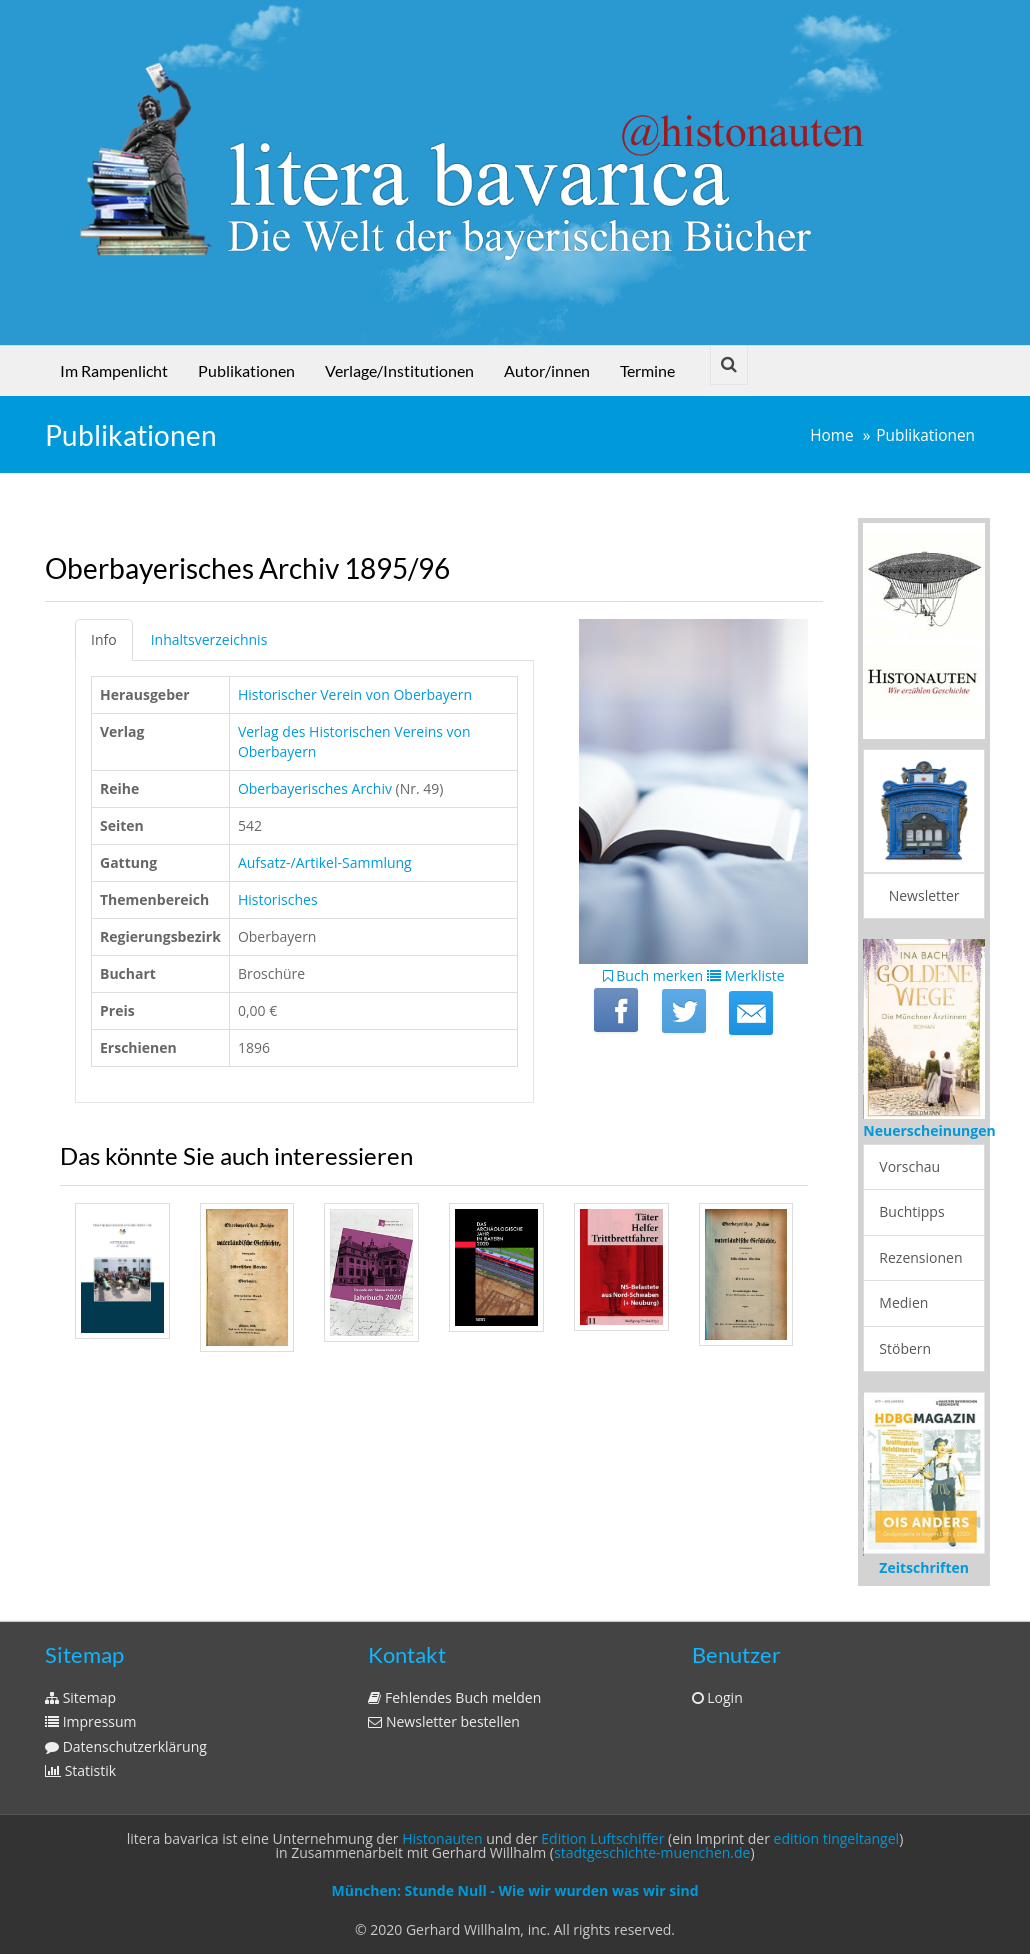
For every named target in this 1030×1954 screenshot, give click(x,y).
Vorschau (909, 1166)
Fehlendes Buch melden (454, 1697)
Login (717, 1697)
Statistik (80, 1770)
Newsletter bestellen (444, 1721)
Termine (647, 370)
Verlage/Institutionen (399, 370)
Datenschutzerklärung (126, 1746)
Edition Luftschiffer (602, 1838)
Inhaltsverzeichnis (209, 639)
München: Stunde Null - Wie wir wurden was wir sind (514, 1890)
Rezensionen (920, 1257)
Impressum (91, 1721)
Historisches (278, 899)
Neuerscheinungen (929, 1130)
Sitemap (80, 1697)
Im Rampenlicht (114, 370)
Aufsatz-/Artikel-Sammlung (325, 862)
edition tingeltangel (837, 1838)
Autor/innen (547, 370)
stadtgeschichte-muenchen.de (652, 1852)
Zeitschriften (924, 1567)
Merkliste (746, 975)
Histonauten (442, 1838)
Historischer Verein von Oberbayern (355, 694)
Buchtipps (911, 1211)
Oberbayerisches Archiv (315, 788)
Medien (903, 1302)
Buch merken (653, 975)
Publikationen (246, 370)
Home (832, 435)
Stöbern (905, 1348)
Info (104, 639)
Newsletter (924, 895)
